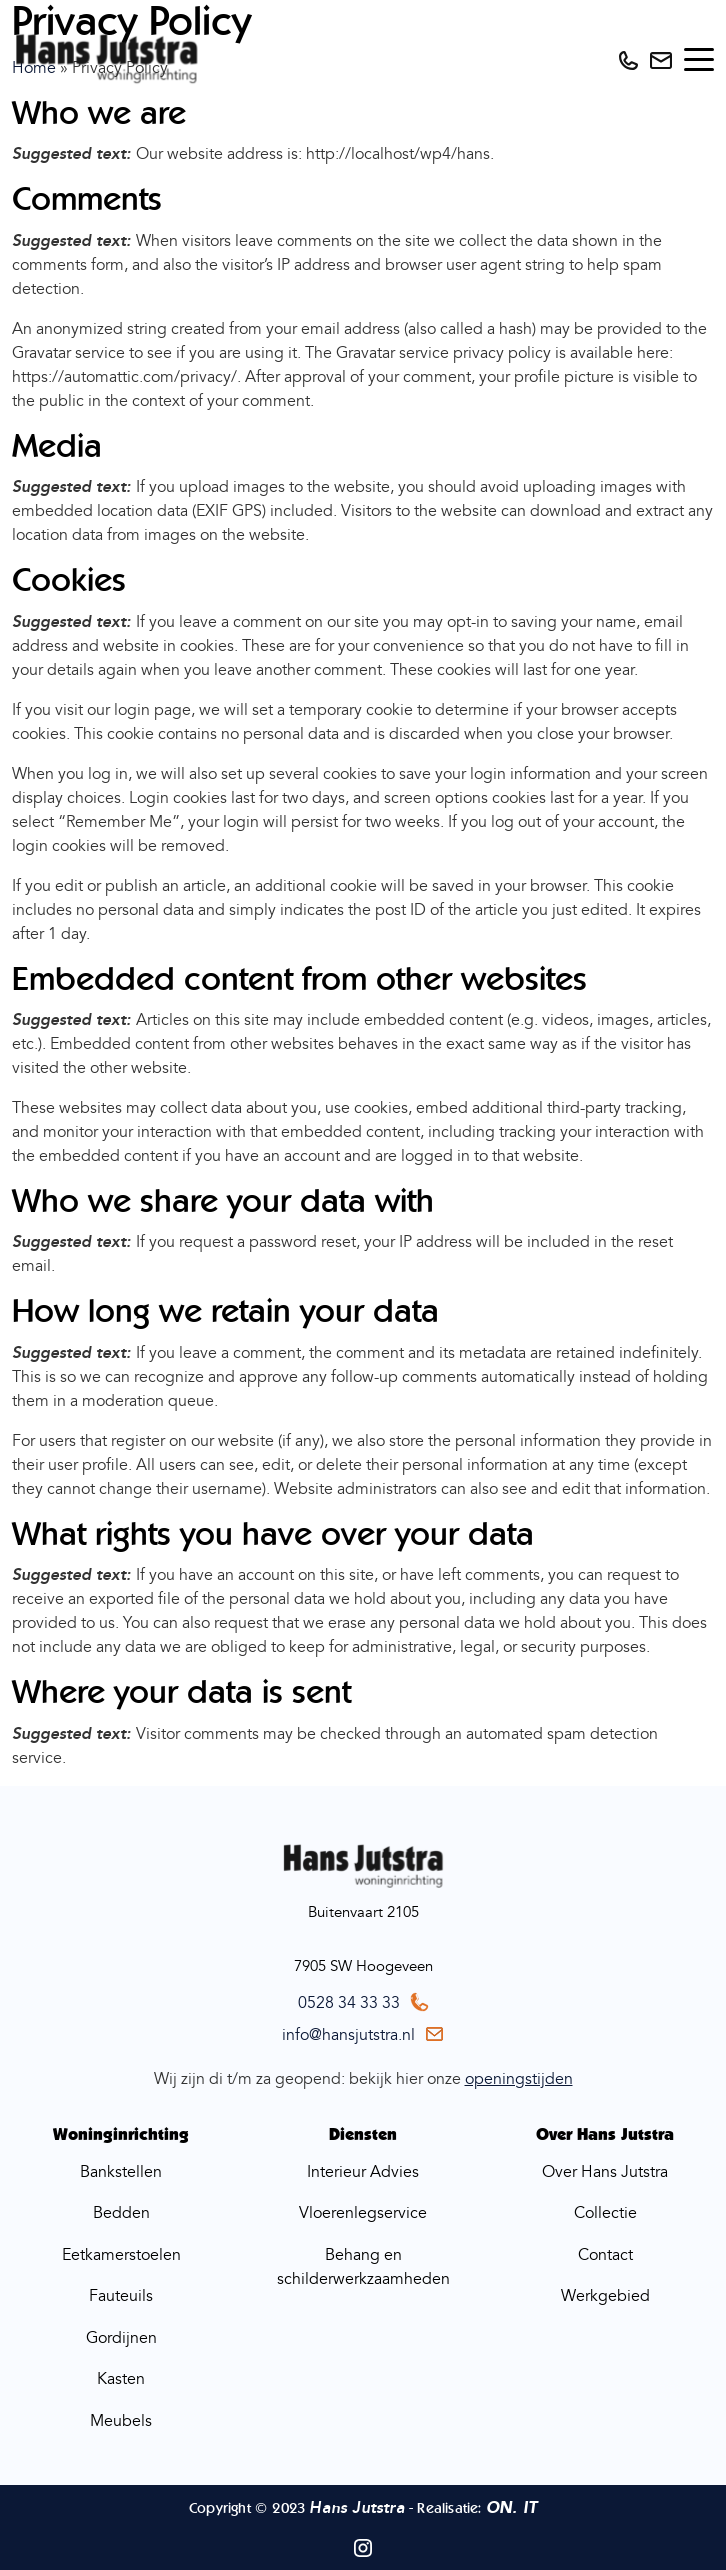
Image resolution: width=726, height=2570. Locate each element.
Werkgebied (605, 2296)
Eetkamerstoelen (121, 2255)
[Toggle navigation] (699, 59)
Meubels (121, 2421)
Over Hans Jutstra (605, 2172)
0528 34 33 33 (349, 2003)
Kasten (121, 2379)
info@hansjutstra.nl (348, 2035)
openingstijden (519, 2079)
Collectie (605, 2213)
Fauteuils (121, 2296)
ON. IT (511, 2508)
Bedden (121, 2213)
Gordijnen (121, 2338)
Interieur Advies (363, 2172)
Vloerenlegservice (363, 2213)
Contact (605, 2255)
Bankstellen (121, 2172)
